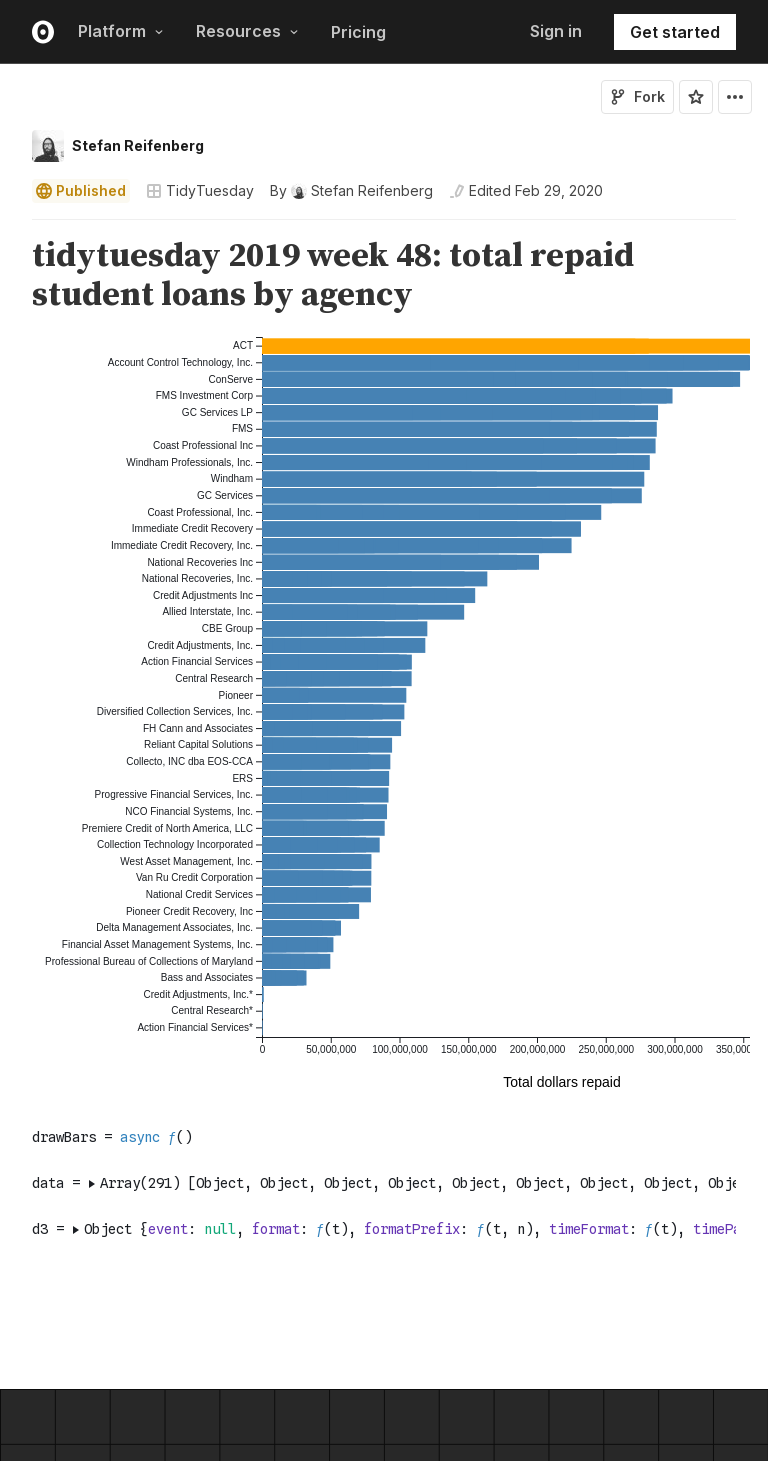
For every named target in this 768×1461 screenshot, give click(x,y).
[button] (8, 228)
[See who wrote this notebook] (351, 191)
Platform (121, 31)
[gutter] (9, 276)
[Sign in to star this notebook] (696, 97)
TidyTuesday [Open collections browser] (200, 190)
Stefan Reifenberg (138, 145)
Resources (247, 31)
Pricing (358, 32)
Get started (675, 32)
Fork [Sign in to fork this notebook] (637, 96)
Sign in (556, 31)
